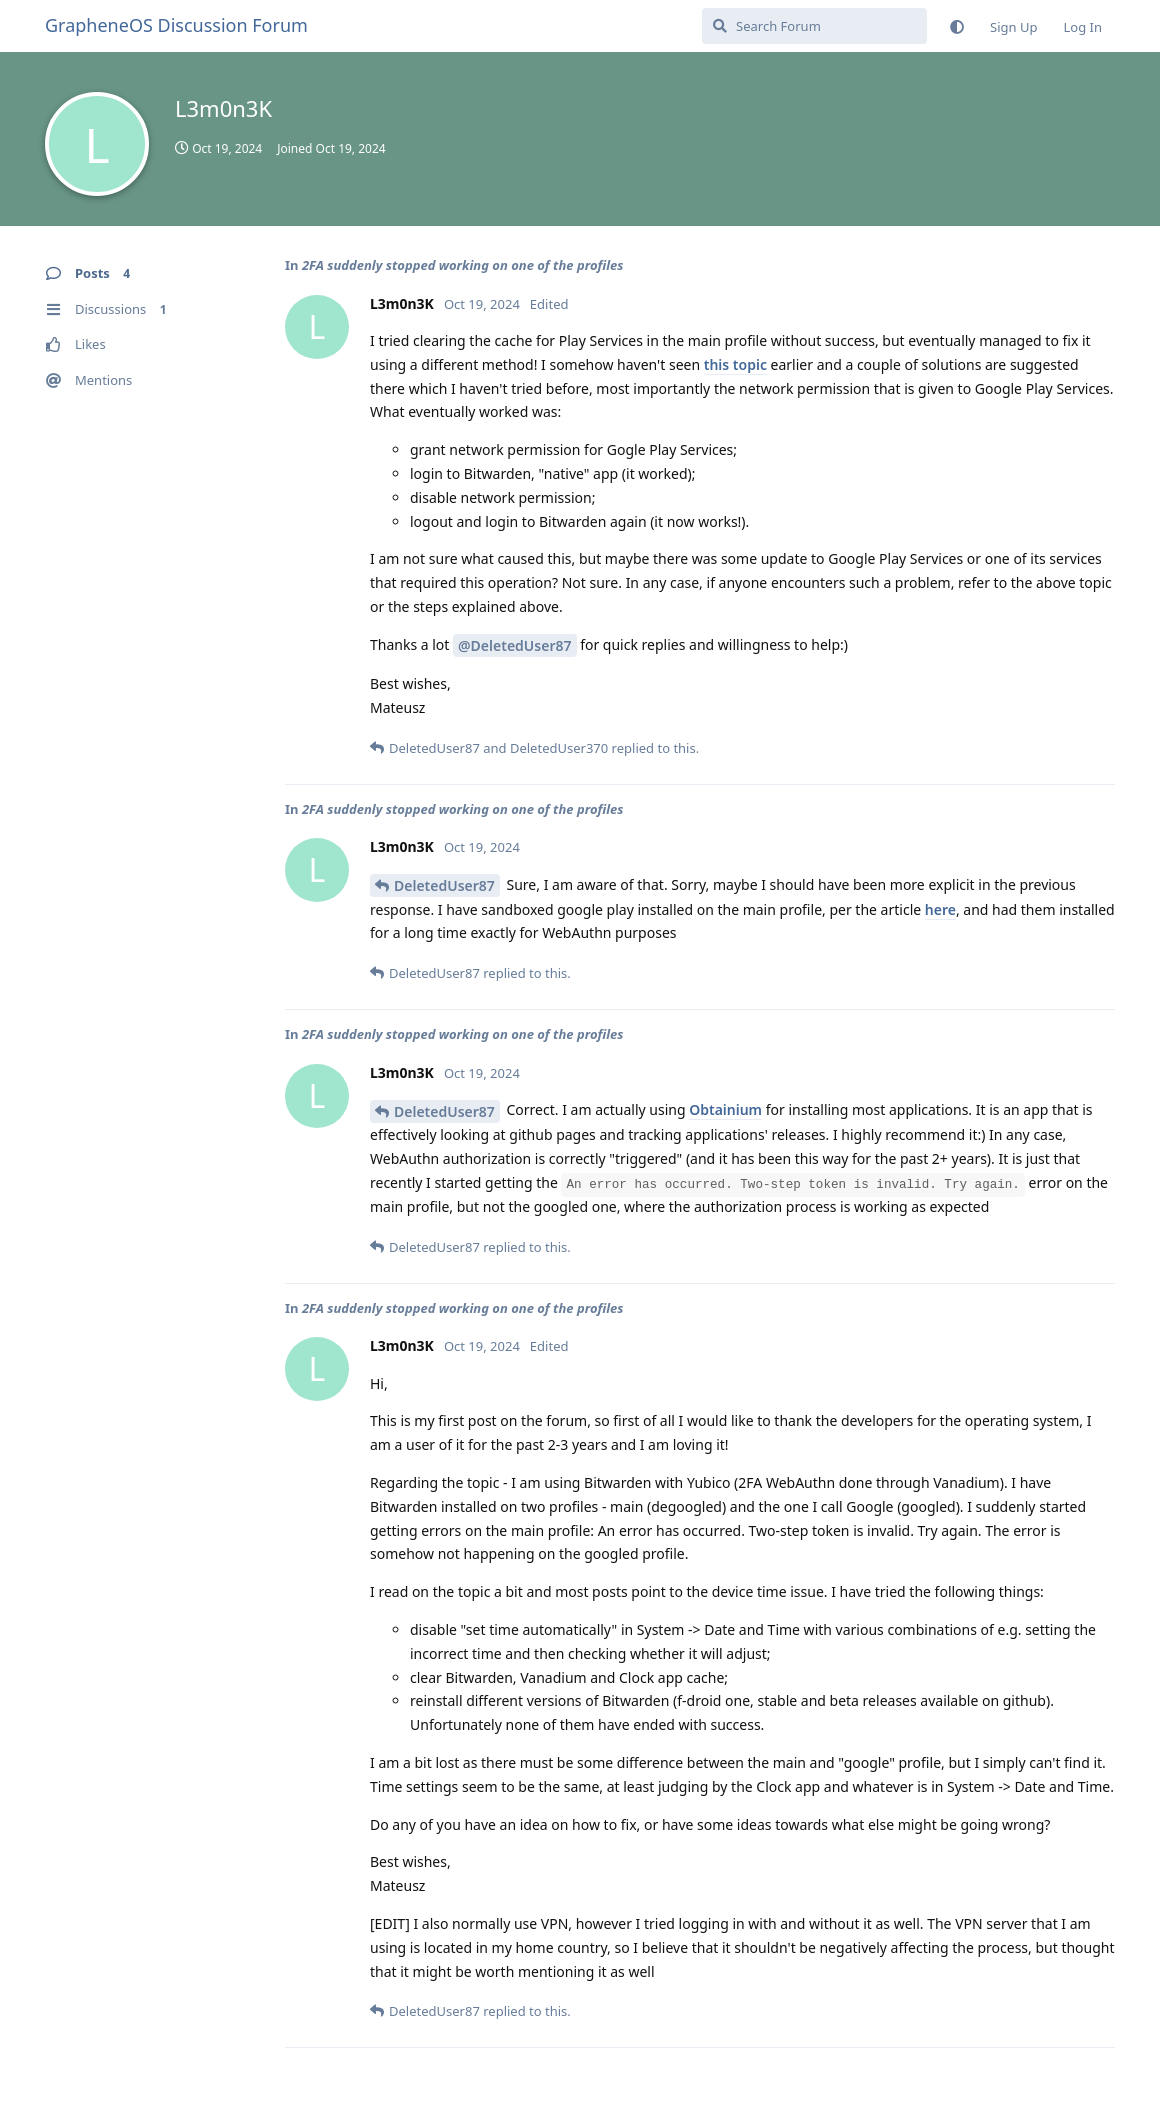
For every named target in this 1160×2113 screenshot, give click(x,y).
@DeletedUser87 (514, 645)
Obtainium (725, 1109)
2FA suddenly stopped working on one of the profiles (463, 265)
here (940, 909)
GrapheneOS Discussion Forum (176, 25)
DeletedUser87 (444, 885)
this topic (735, 364)
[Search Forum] (814, 26)
